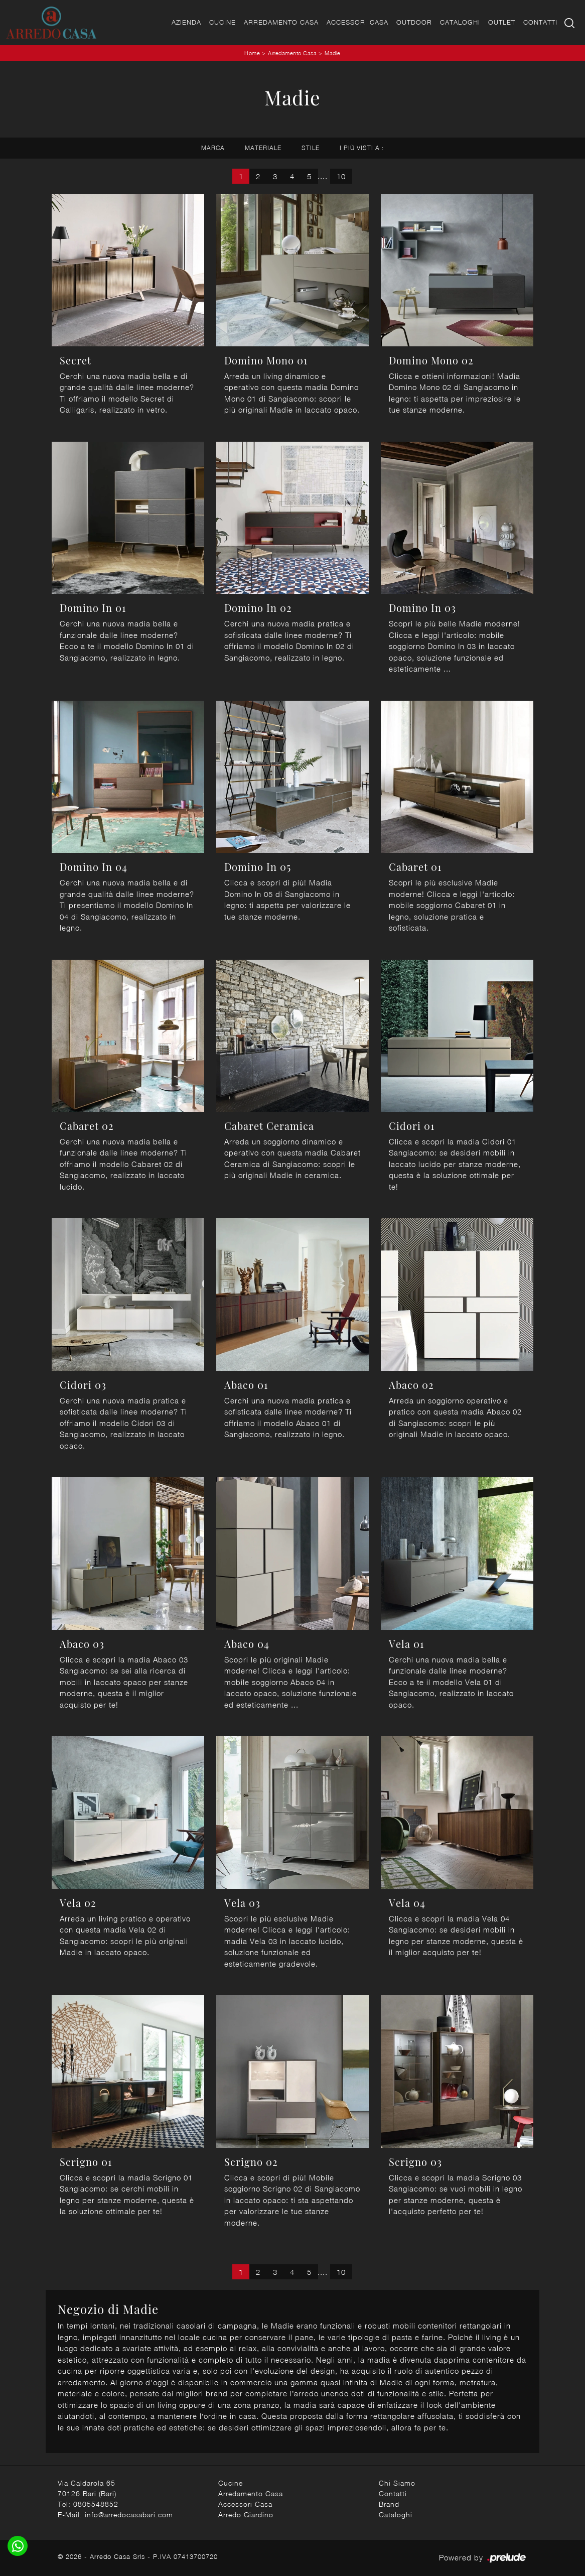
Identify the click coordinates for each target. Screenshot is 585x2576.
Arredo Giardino (245, 2514)
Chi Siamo (397, 2483)
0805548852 (95, 2504)
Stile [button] (311, 148)
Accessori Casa (357, 22)
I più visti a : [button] (362, 148)
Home (252, 53)
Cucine (222, 22)
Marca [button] (213, 148)
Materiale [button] (263, 148)
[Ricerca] (570, 22)
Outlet (501, 22)
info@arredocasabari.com (129, 2514)
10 (341, 176)
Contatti (540, 22)
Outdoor (414, 22)
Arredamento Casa (281, 22)
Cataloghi (460, 22)
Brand (389, 2504)
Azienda (186, 22)
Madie (333, 53)
